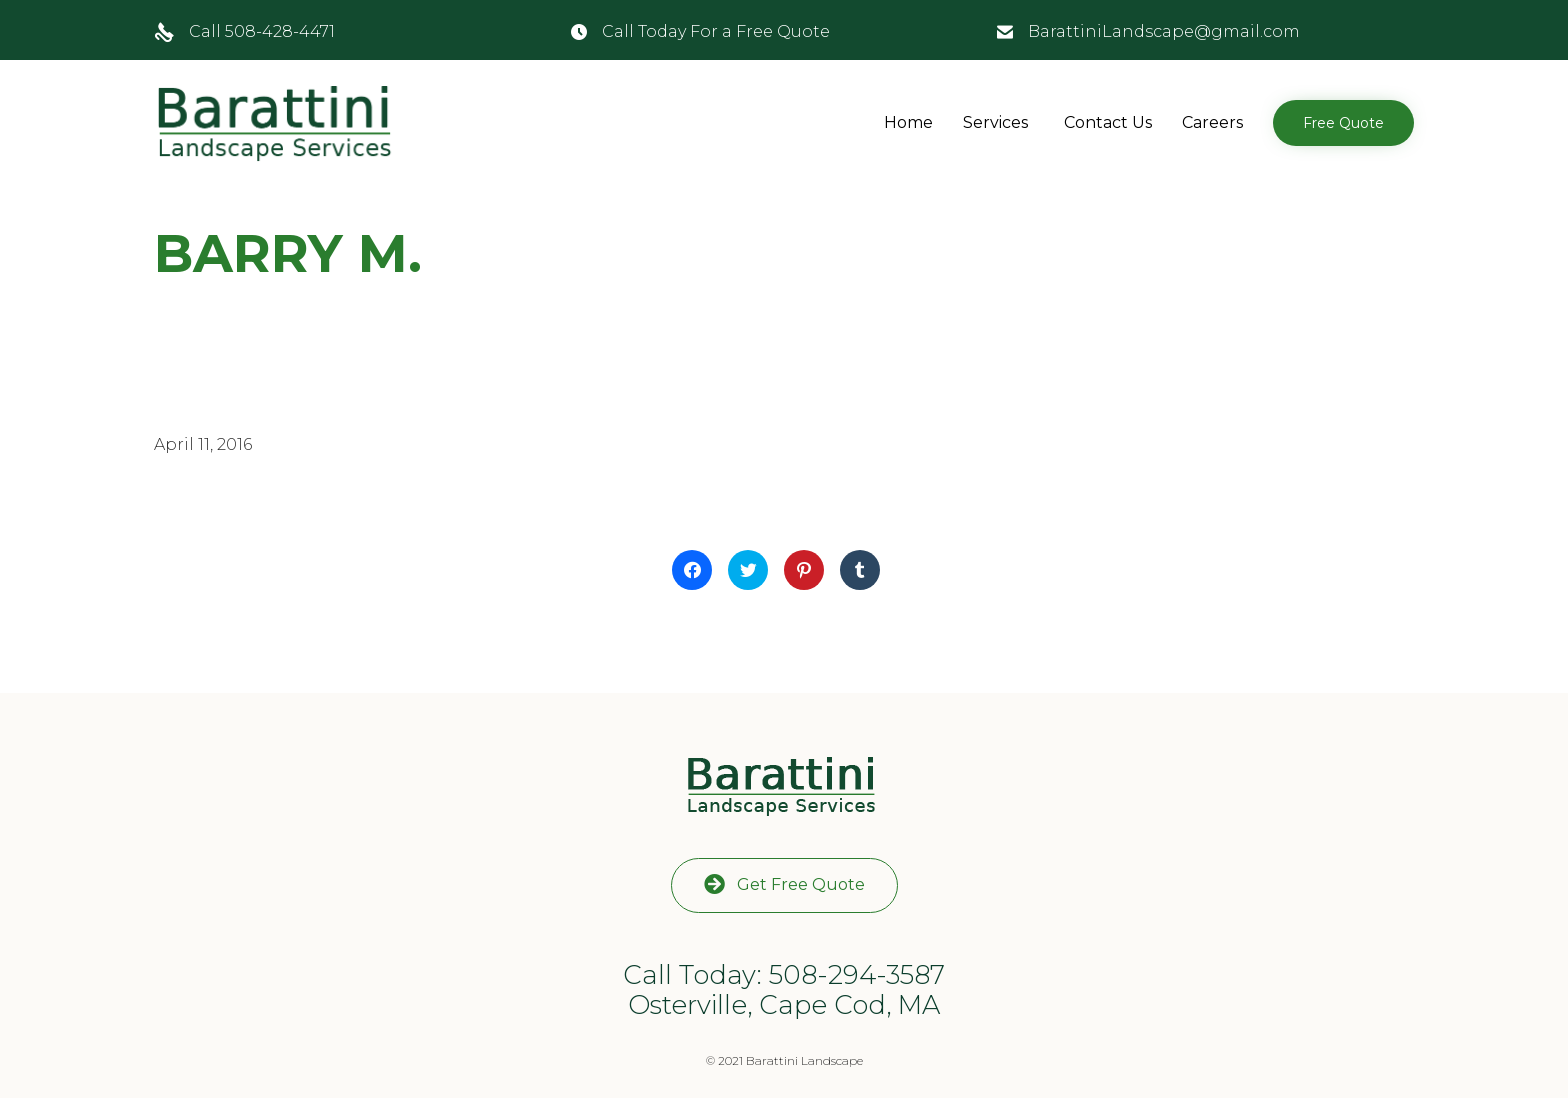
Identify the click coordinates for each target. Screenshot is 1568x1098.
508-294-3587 (857, 975)
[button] (1343, 123)
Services (995, 122)
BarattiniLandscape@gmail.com (1164, 31)
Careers (1212, 122)
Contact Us (1108, 122)
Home (908, 122)
